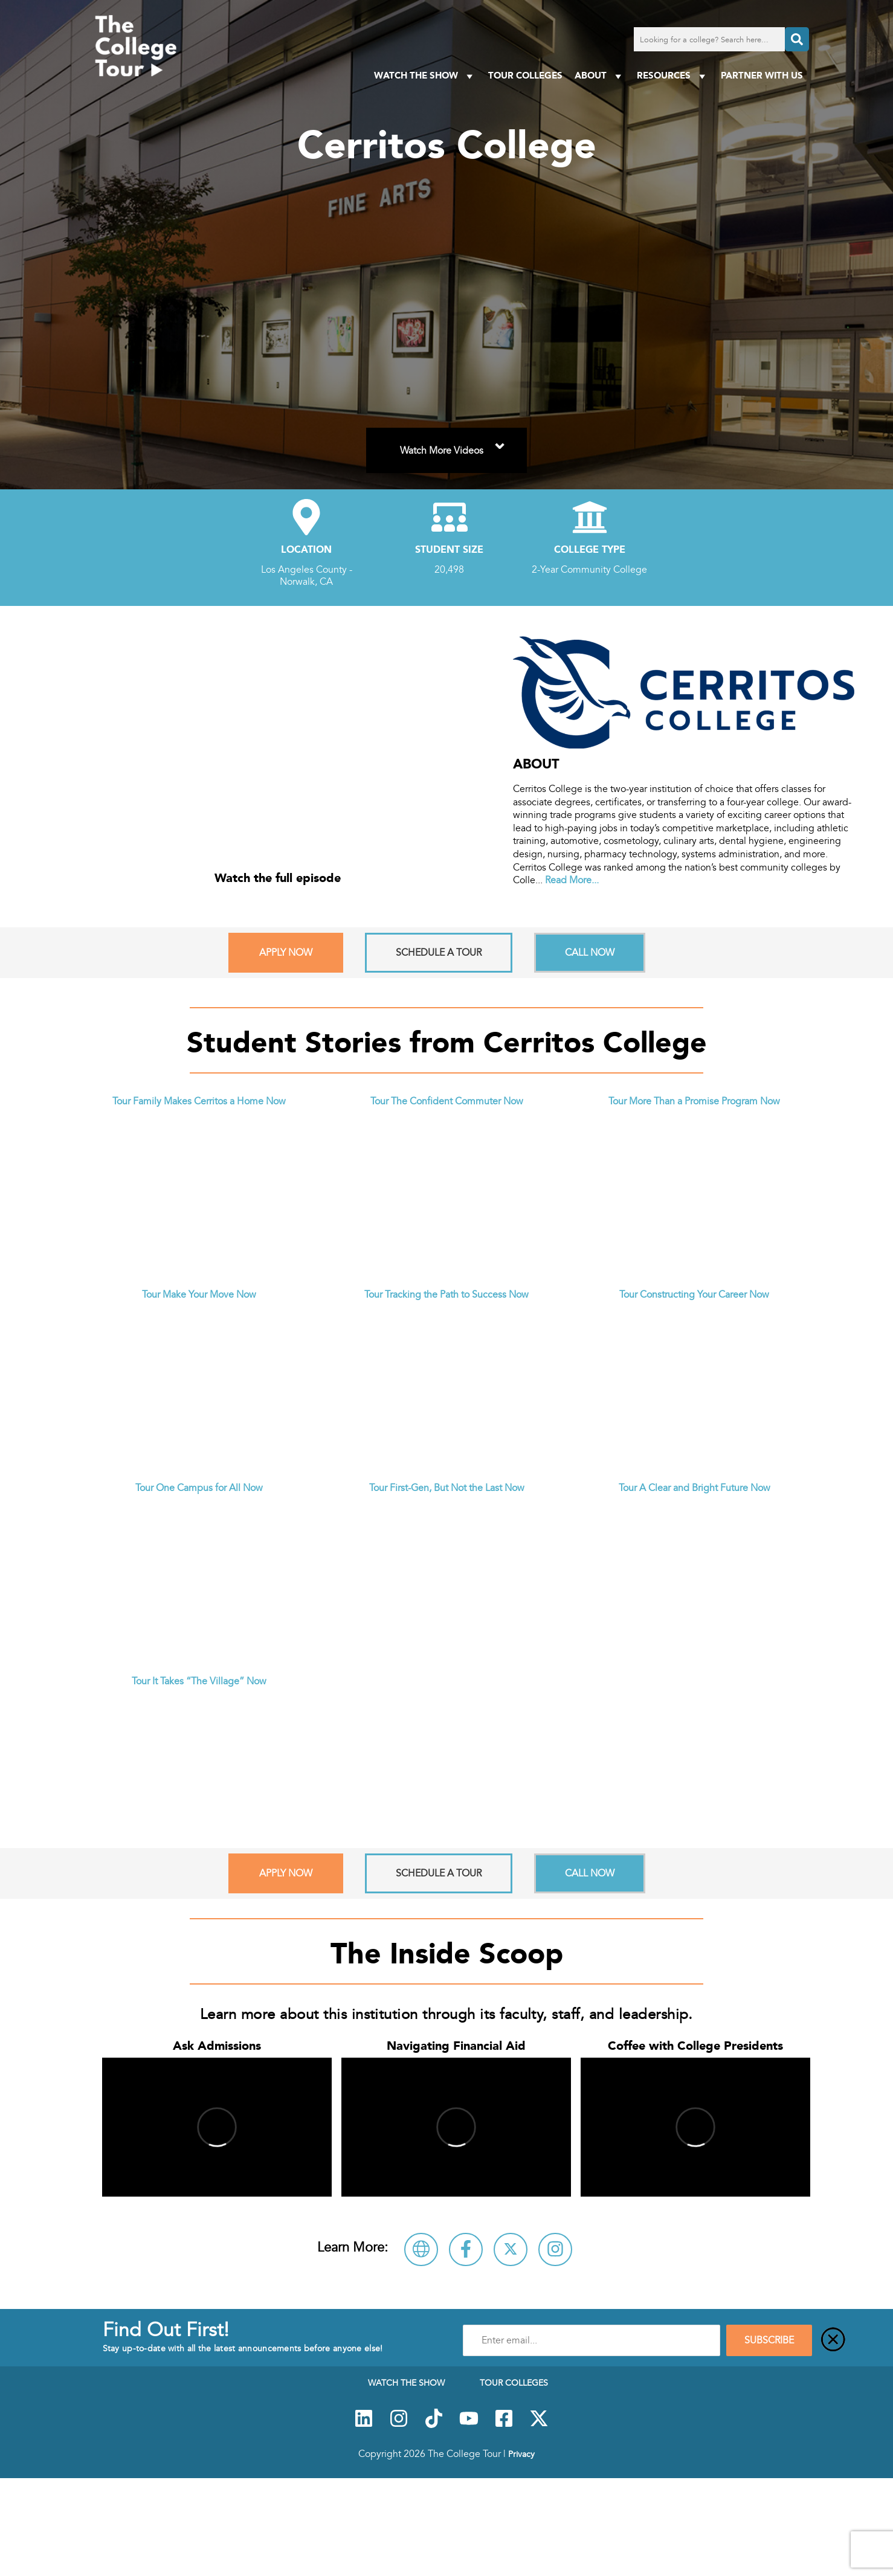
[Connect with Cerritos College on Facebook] (466, 2249)
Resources (673, 76)
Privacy (521, 2454)
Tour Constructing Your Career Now (694, 1295)
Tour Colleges (525, 75)
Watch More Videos (454, 443)
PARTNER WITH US (762, 75)
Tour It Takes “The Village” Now (199, 1681)
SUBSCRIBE (769, 2340)
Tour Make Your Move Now (199, 1295)
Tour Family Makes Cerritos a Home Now (199, 1101)
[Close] (833, 2340)
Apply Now (285, 953)
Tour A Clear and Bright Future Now (694, 1488)
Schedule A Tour (439, 953)
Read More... (572, 880)
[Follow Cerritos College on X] (510, 2249)
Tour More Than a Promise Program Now (694, 1101)
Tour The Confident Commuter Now (446, 1101)
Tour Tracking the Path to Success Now (446, 1295)
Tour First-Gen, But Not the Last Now (446, 1488)
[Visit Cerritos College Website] (421, 2249)
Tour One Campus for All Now (199, 1488)
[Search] (797, 39)
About (600, 76)
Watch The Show (425, 76)
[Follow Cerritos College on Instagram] (555, 2249)
